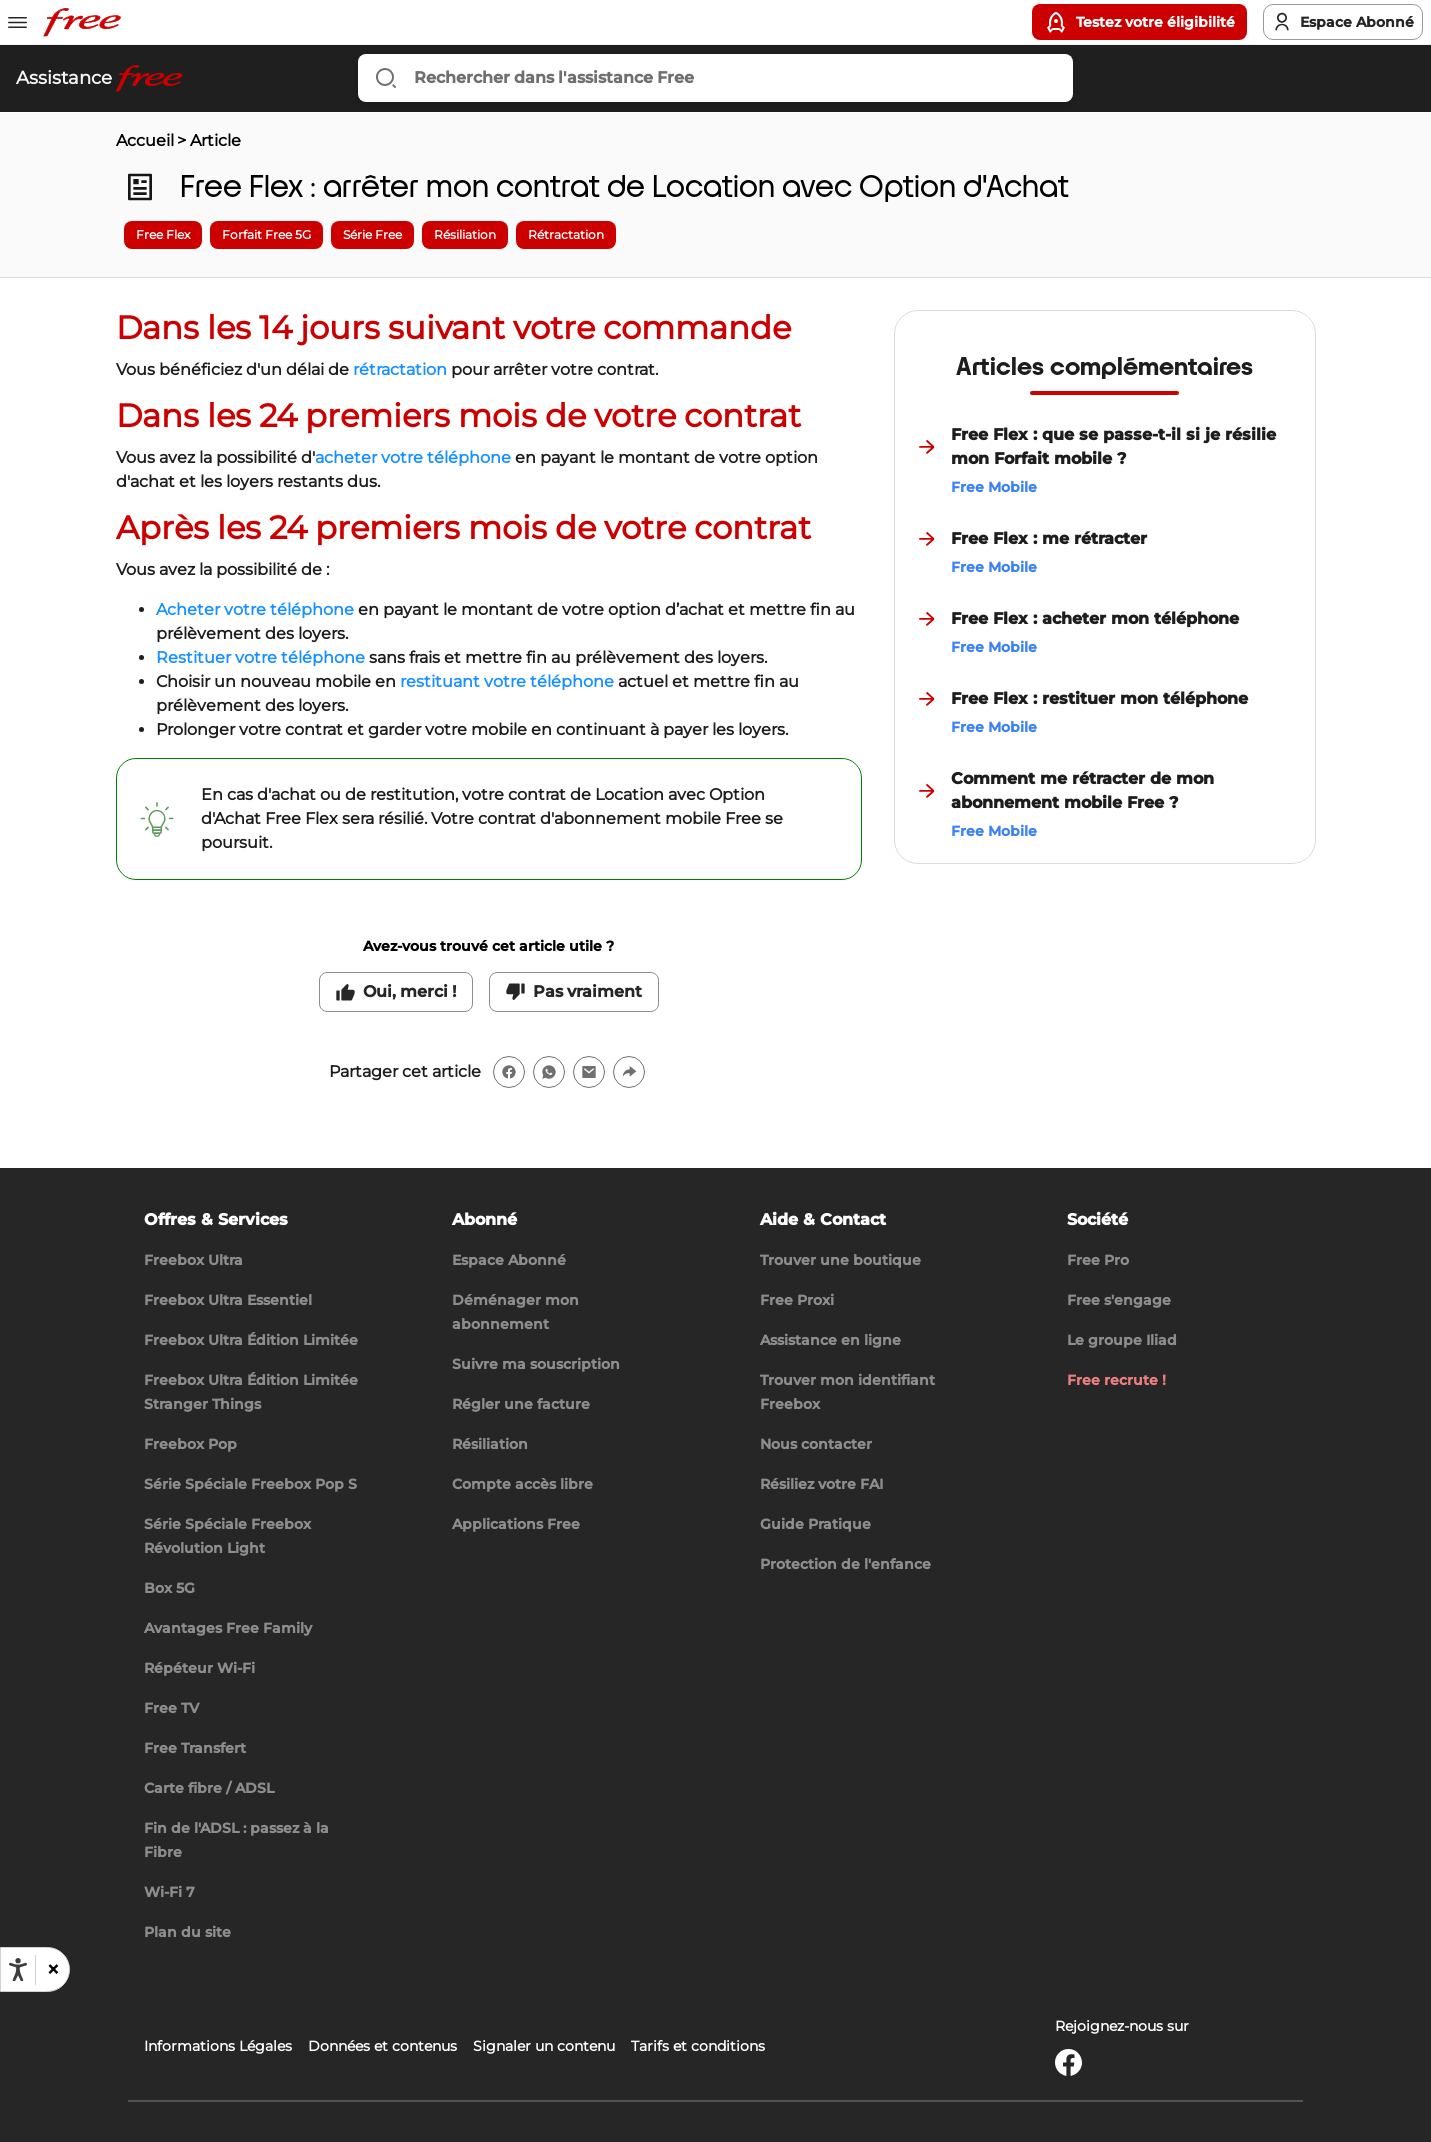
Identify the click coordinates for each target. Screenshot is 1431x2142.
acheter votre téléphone (413, 457)
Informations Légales (218, 2046)
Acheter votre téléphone (255, 609)
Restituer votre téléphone (260, 657)
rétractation (400, 369)
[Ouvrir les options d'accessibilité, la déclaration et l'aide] (18, 1970)
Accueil (145, 140)
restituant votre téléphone (507, 681)
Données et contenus (382, 2046)
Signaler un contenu (544, 2046)
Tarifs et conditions (698, 2046)
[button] (52, 1970)
